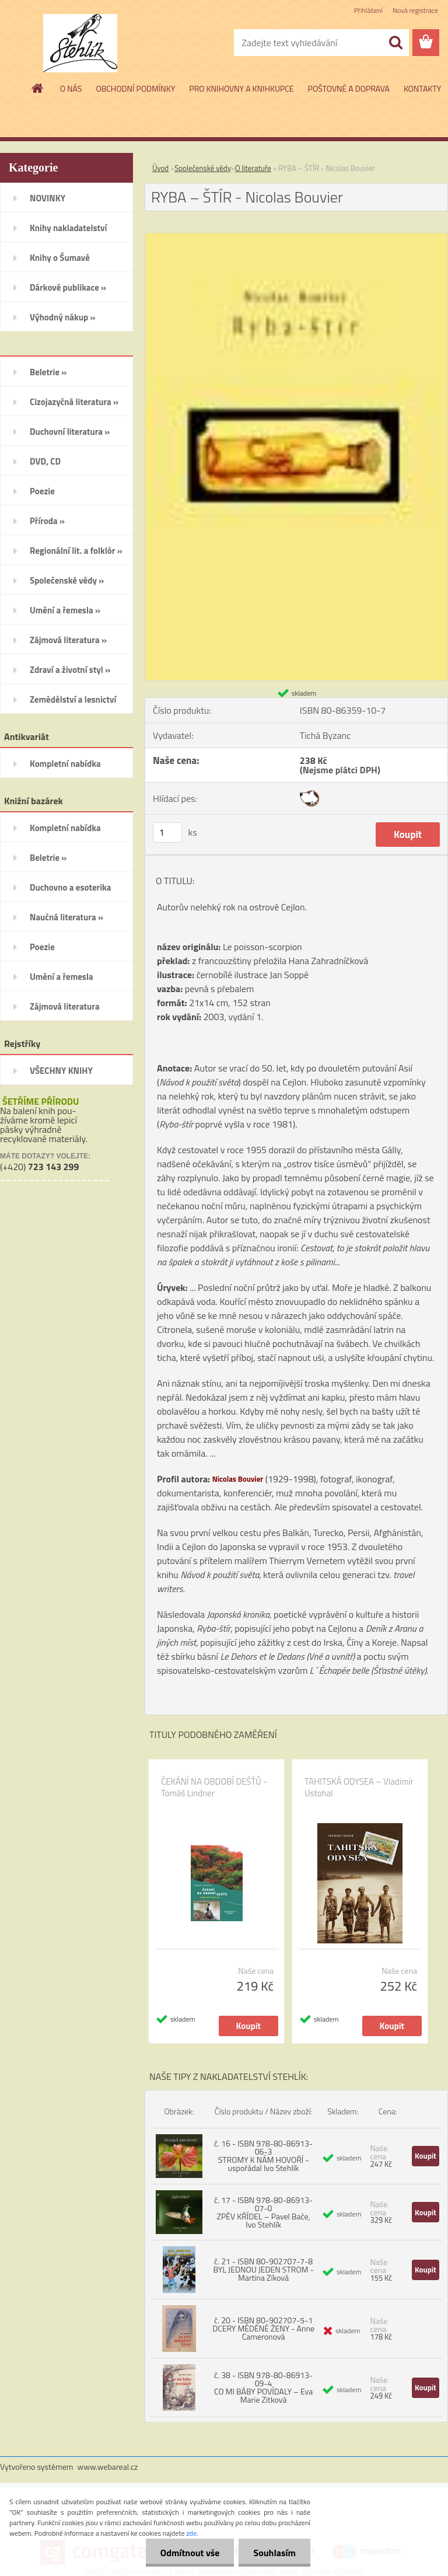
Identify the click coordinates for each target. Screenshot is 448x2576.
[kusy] (167, 832)
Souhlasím (274, 2553)
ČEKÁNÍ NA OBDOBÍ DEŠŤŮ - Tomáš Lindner (214, 1787)
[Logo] (80, 43)
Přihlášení (368, 10)
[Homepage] (37, 88)
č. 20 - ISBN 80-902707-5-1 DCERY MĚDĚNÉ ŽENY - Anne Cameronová (263, 2328)
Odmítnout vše (190, 2553)
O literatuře (253, 168)
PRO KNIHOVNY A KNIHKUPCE (241, 88)
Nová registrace (415, 10)
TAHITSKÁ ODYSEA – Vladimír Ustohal (359, 1787)
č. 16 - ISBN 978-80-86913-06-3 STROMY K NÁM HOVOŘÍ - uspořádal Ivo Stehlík (263, 2155)
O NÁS (71, 88)
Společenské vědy (202, 168)
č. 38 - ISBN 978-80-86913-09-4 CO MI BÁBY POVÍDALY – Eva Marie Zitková (263, 2387)
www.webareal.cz (108, 2466)
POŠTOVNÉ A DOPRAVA (349, 88)
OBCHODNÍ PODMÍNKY (135, 88)
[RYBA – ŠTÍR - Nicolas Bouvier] (296, 238)
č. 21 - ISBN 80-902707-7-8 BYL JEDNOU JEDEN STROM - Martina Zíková (264, 2269)
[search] (395, 42)
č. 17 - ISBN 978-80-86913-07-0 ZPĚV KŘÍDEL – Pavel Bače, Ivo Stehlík (263, 2212)
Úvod (160, 168)
